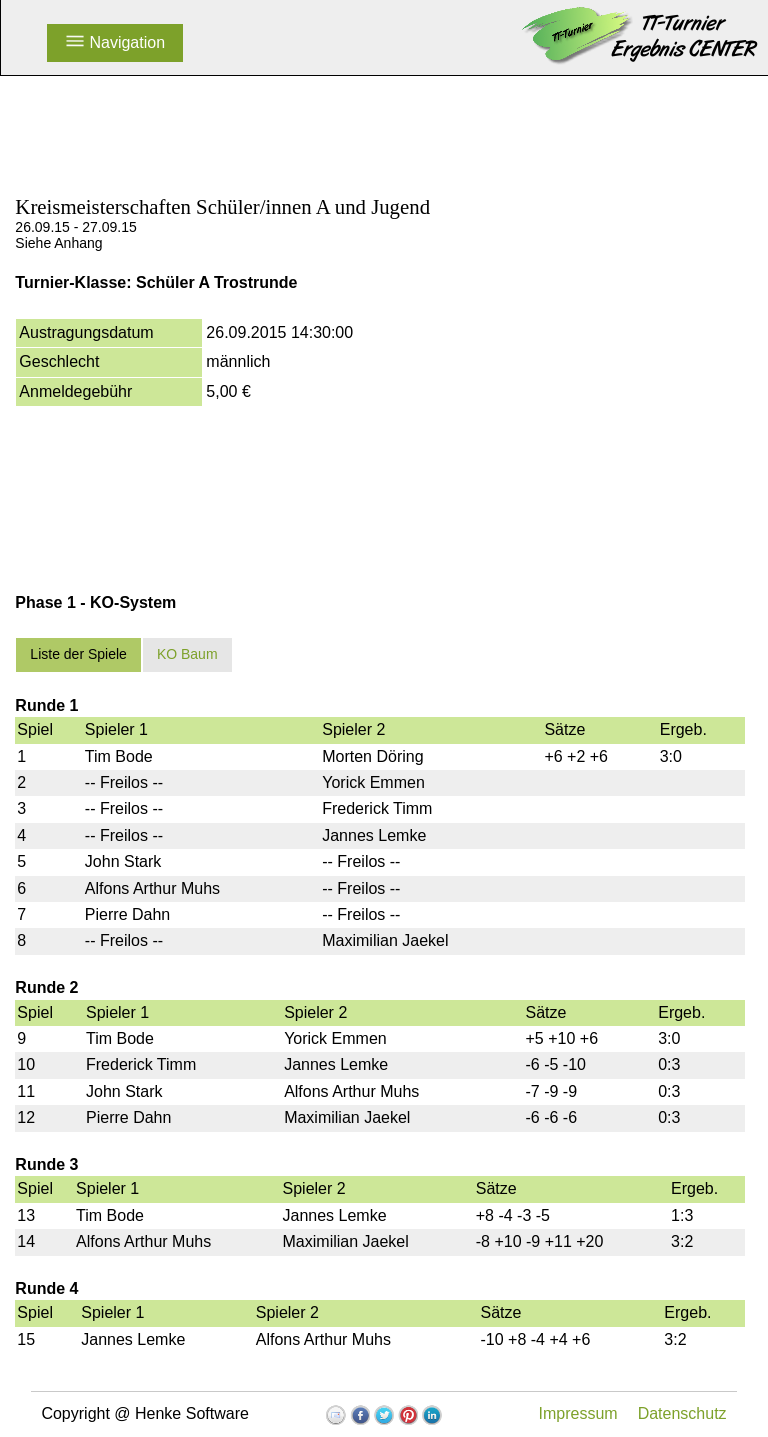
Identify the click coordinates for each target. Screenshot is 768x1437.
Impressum (578, 1413)
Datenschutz (682, 1413)
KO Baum (187, 654)
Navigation (115, 42)
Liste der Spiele (78, 654)
